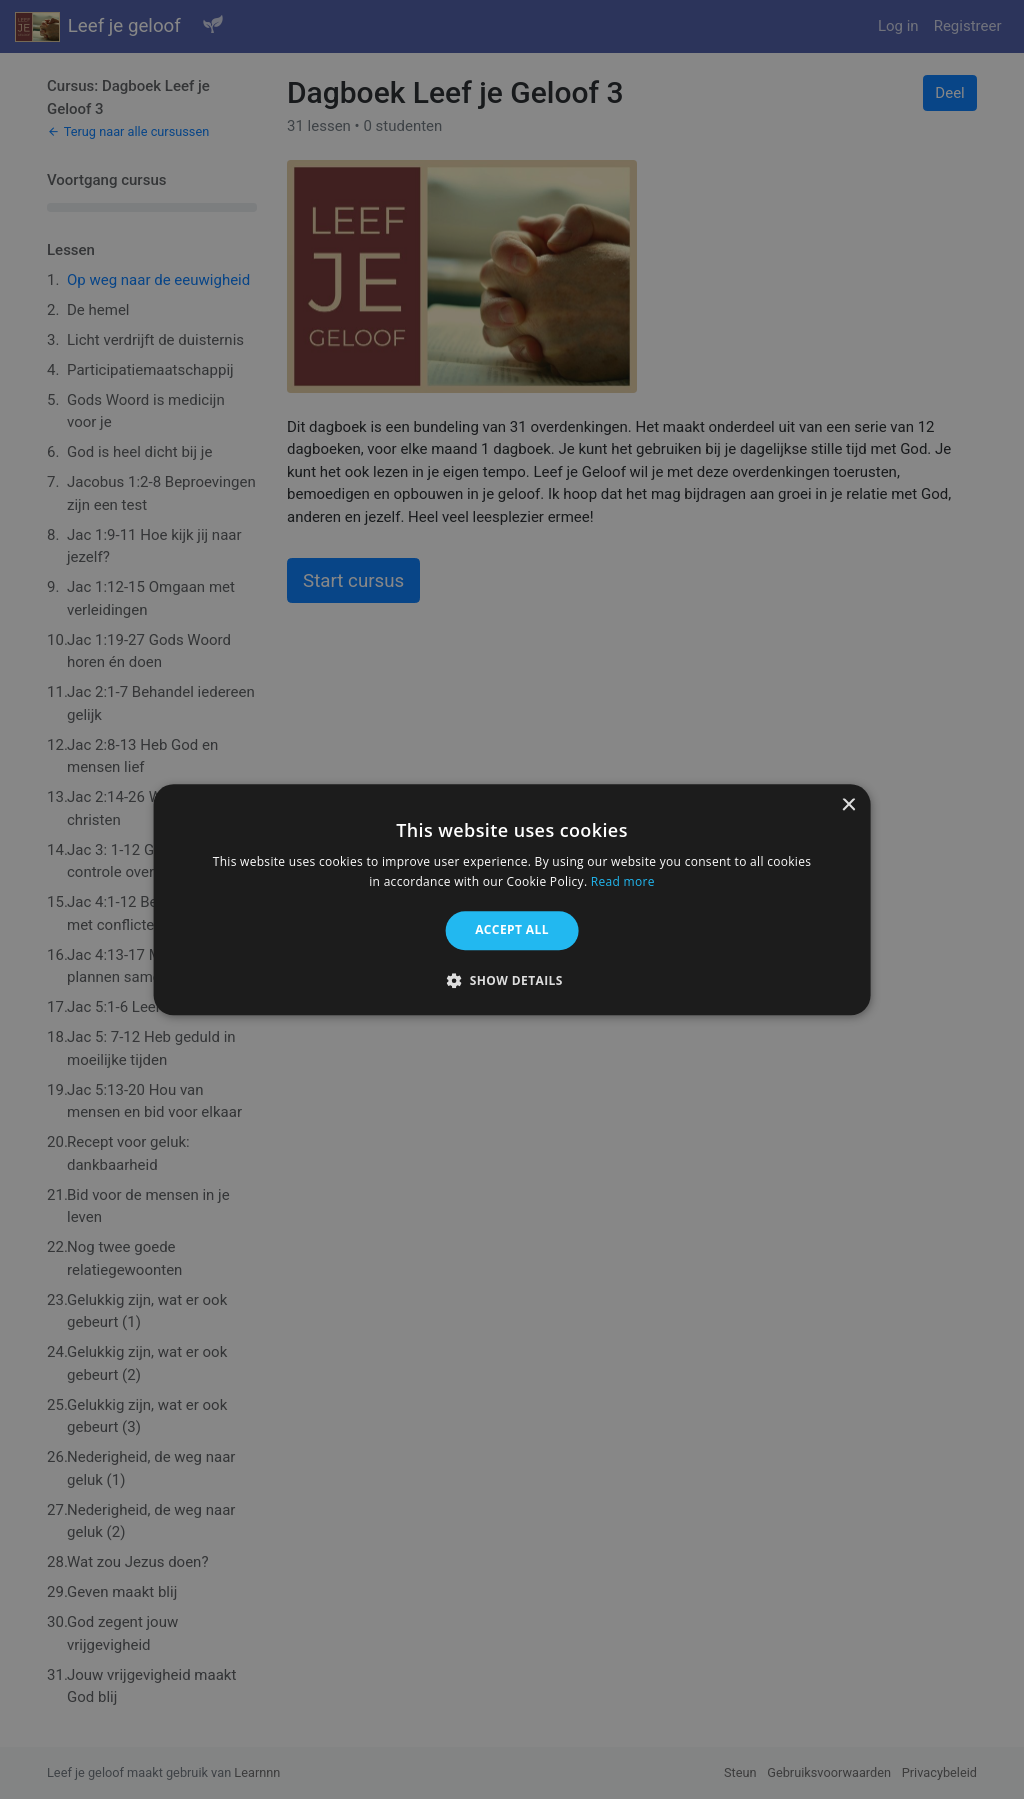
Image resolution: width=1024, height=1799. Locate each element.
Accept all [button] (512, 930)
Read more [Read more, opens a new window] (623, 881)
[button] (512, 980)
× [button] (847, 805)
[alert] (512, 899)
